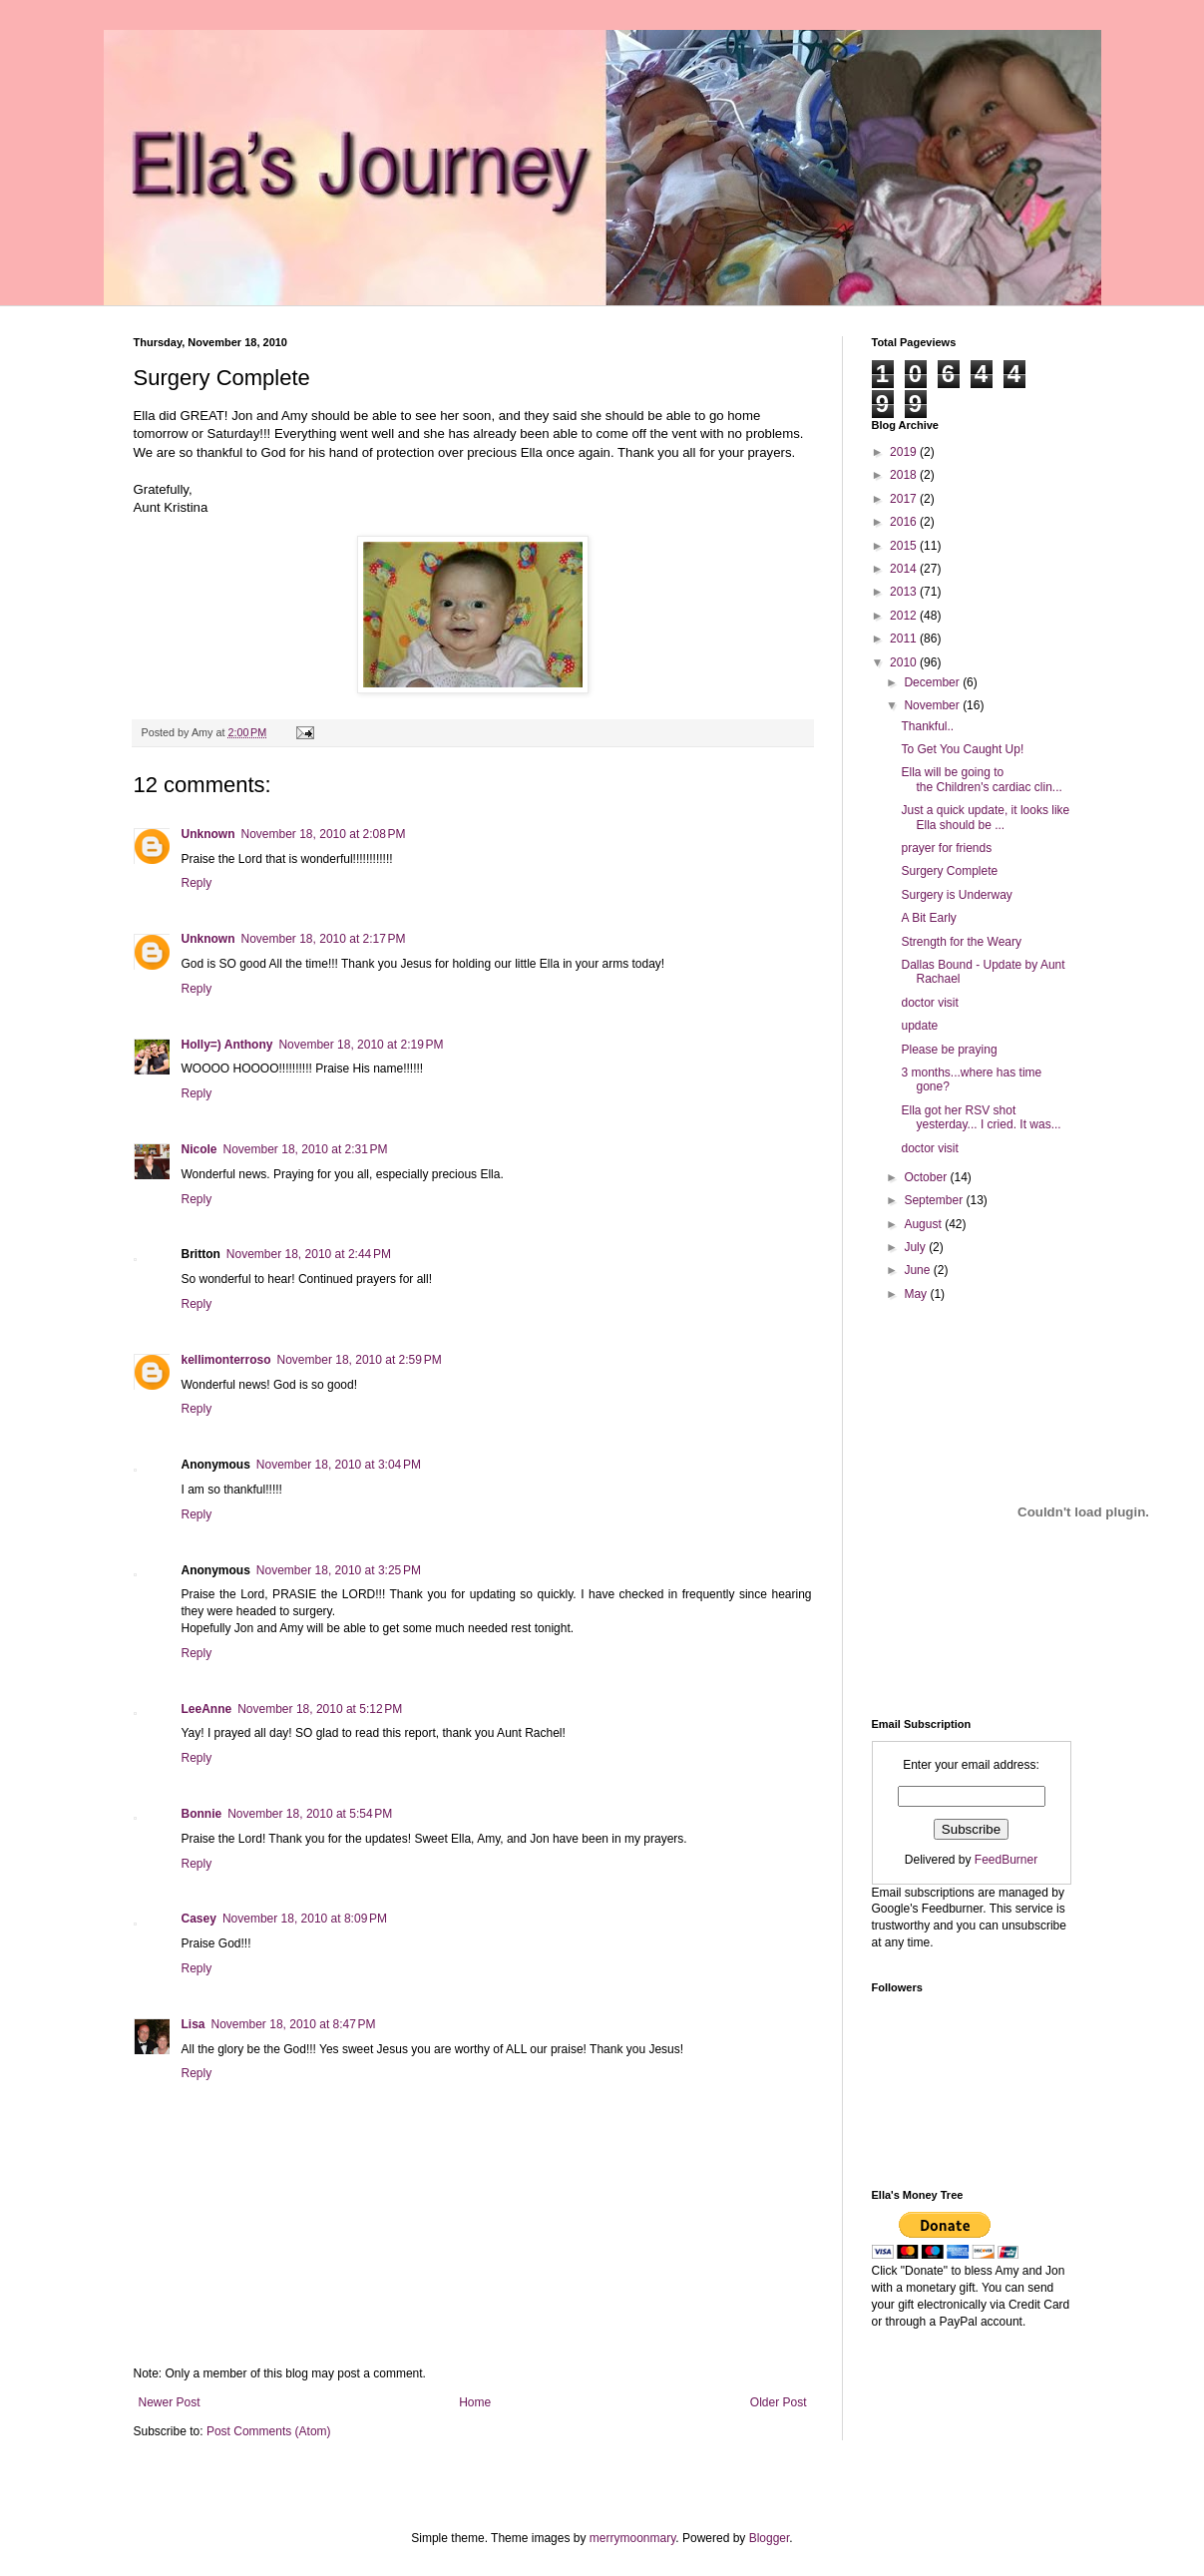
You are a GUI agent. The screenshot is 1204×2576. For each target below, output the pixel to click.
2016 (905, 522)
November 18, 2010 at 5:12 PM (319, 1709)
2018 (905, 475)
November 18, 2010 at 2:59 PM (359, 1360)
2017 (905, 499)
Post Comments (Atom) (268, 2431)
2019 (905, 452)
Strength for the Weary (961, 942)
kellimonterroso (226, 1360)
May (917, 1294)
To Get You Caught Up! (962, 749)
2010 (905, 662)
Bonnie (202, 1814)
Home (475, 2402)
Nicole (199, 1149)
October (927, 1177)
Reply (197, 883)
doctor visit (929, 1003)
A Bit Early (928, 918)
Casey (199, 1919)
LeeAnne (207, 1709)
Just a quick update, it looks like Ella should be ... (985, 817)
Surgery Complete (949, 871)
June (918, 1270)
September (935, 1200)
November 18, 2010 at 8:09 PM (304, 1919)
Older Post (778, 2402)
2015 (905, 546)
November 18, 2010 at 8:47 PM (293, 2024)
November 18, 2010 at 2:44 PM (308, 1254)
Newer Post (170, 2402)
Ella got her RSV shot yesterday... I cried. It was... (980, 1117)
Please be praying (949, 1050)
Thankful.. (927, 726)
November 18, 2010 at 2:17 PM (323, 939)
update (919, 1026)
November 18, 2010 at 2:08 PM (323, 834)
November (933, 705)
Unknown (208, 834)
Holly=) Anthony (227, 1045)
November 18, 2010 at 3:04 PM (338, 1465)
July (916, 1247)
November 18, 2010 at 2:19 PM (360, 1045)
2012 (905, 616)
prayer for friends (946, 848)
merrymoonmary (632, 2538)
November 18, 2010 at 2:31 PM (305, 1149)
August (924, 1224)
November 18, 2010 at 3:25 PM (338, 1570)
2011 (905, 638)
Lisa (193, 2024)
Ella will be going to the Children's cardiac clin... (981, 779)
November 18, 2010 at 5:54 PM (309, 1814)
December (933, 682)
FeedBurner (1006, 1860)
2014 (905, 569)
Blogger (769, 2538)
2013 (905, 592)
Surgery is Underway (956, 895)
